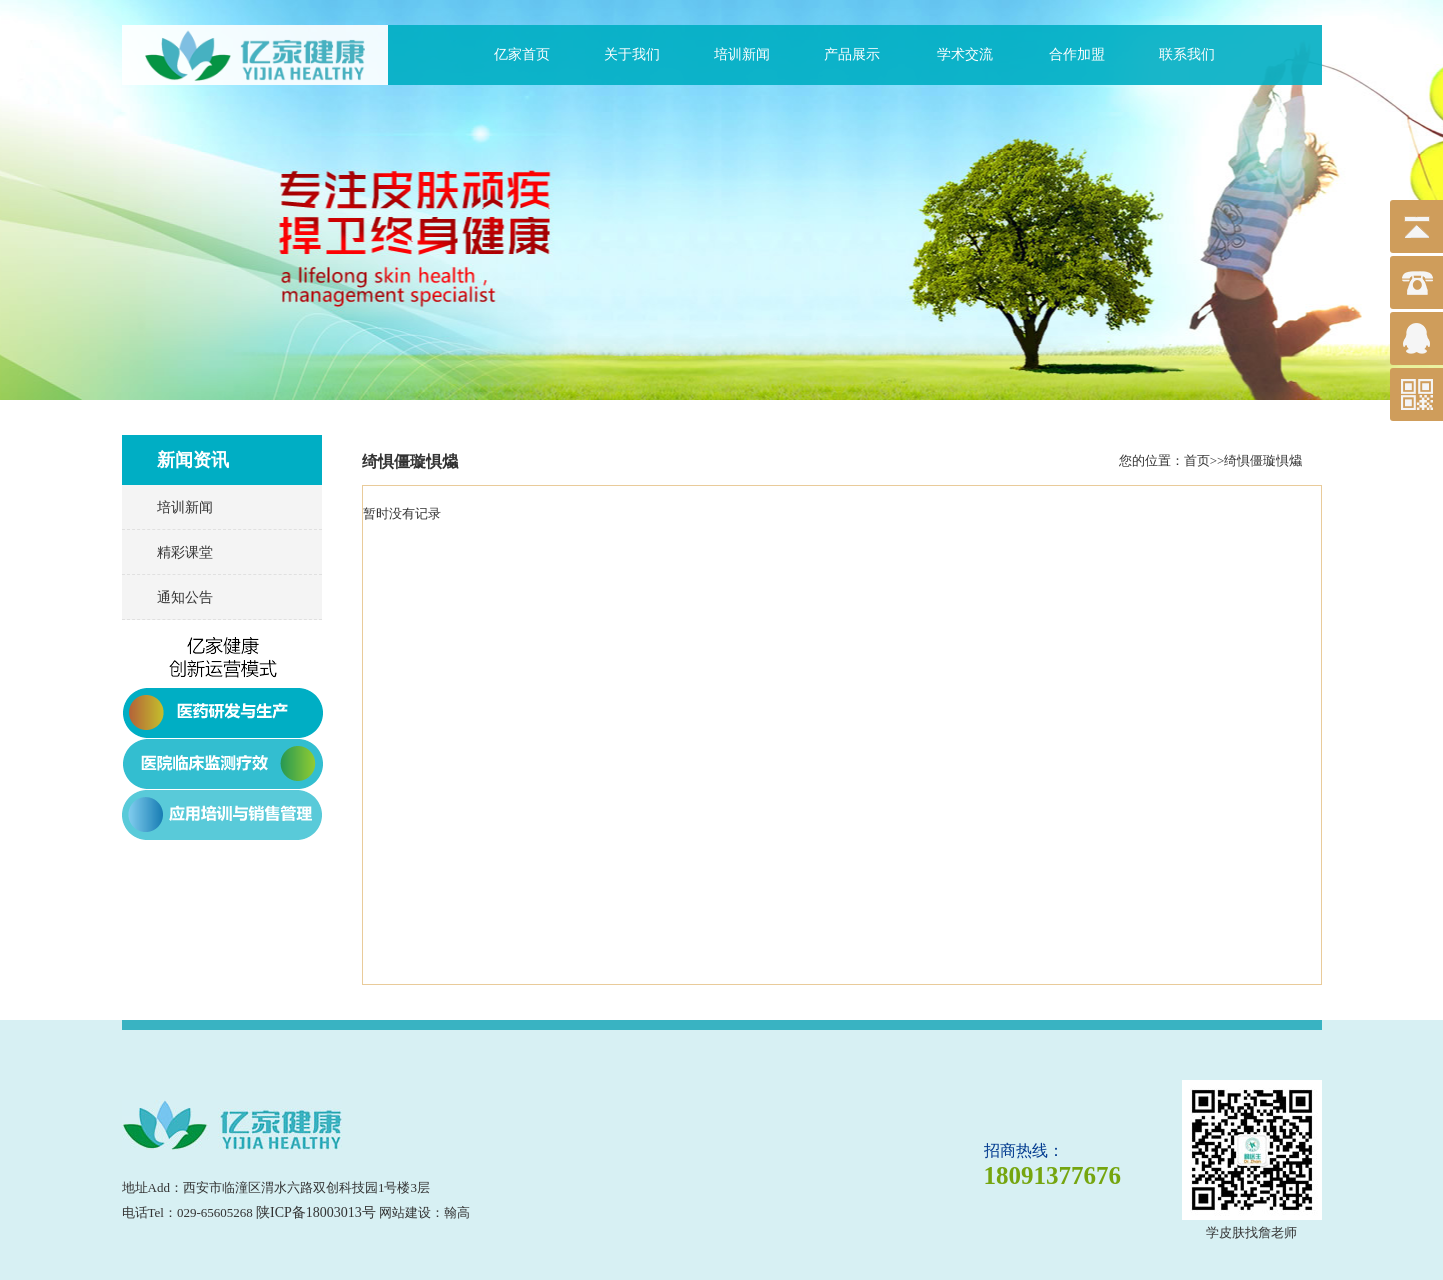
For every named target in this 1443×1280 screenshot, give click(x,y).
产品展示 (852, 54)
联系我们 (1187, 54)
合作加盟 (1077, 54)
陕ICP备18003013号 (316, 1212)
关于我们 (632, 54)
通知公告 (185, 597)
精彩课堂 (185, 552)
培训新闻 (742, 54)
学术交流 (965, 54)
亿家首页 (522, 54)
